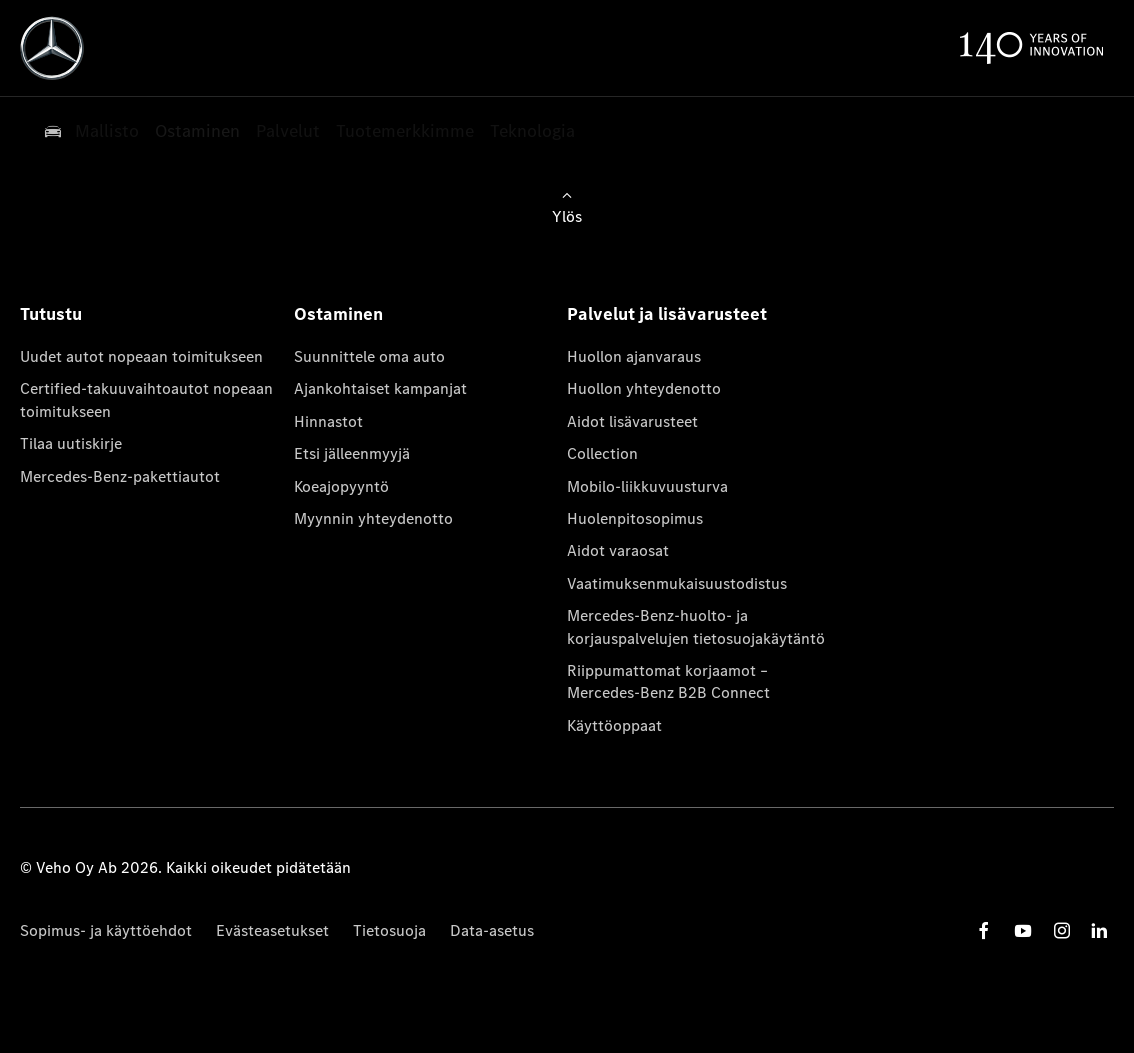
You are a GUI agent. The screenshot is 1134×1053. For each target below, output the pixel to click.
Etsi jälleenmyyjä (352, 453)
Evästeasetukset (272, 930)
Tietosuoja (389, 930)
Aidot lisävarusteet (632, 421)
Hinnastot (328, 421)
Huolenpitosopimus (635, 518)
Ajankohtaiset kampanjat (380, 388)
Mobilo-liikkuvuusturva (647, 486)
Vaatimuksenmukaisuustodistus (677, 583)
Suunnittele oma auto (369, 356)
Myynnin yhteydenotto (373, 518)
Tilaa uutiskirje (71, 443)
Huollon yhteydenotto (644, 388)
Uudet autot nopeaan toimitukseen (141, 356)
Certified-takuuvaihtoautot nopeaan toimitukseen (146, 399)
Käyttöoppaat (614, 725)
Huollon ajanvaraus (634, 356)
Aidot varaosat (618, 550)
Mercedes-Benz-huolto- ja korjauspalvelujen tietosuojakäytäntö (696, 626)
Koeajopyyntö (341, 486)
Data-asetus (492, 930)
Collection (602, 453)
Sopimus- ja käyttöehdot (106, 930)
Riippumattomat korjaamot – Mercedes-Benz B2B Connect (668, 681)
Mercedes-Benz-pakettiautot (120, 476)
